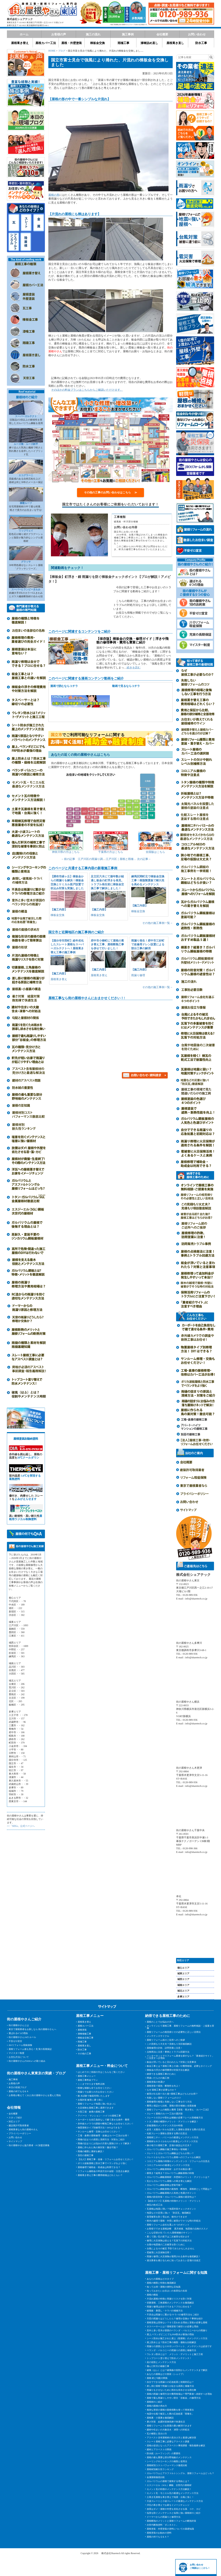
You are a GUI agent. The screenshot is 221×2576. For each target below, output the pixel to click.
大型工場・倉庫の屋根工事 (91, 2111)
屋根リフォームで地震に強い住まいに (97, 2103)
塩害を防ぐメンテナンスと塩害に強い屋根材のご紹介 (174, 2513)
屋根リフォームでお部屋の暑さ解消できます (169, 2425)
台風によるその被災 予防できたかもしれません (170, 2248)
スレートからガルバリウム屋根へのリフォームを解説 (174, 2157)
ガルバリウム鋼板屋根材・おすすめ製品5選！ (170, 2169)
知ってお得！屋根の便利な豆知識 (163, 2287)
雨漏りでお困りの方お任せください (96, 2092)
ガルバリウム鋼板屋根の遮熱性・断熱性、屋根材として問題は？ (179, 2189)
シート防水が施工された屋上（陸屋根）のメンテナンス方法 (177, 2338)
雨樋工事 (123, 43)
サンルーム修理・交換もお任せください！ (99, 2131)
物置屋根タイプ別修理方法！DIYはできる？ (100, 2127)
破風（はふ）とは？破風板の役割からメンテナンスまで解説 (177, 2370)
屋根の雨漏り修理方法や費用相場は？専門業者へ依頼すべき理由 (179, 2394)
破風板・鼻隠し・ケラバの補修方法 (165, 2310)
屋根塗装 (82, 2029)
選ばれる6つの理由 (18, 2033)
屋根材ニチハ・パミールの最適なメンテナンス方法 (172, 2137)
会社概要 (162, 34)
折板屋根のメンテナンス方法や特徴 (165, 2125)
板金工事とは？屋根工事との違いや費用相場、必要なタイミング (179, 2066)
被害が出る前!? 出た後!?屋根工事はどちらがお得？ (172, 2093)
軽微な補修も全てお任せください (94, 2088)
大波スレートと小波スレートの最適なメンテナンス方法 (175, 2501)
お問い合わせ (197, 34)
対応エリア (14, 2121)
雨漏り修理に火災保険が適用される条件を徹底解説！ (174, 2256)
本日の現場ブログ (18, 2087)
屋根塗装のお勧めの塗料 (159, 2532)
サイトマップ (15, 2141)
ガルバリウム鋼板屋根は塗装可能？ (165, 2185)
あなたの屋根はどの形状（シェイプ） (166, 2374)
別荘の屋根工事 (85, 2155)
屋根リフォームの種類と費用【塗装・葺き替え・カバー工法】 (178, 2109)
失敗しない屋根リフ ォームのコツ (164, 2097)
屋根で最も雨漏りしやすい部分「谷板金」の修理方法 (174, 2398)
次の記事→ (144, 859)
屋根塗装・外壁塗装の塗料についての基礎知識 (170, 2529)
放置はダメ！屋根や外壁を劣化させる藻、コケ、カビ (174, 2509)
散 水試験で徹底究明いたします (94, 2096)
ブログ (61, 51)
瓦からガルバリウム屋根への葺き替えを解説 (169, 2181)
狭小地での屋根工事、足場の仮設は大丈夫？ (169, 2145)
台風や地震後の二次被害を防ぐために (166, 2244)
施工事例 (128, 34)
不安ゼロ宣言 (15, 2041)
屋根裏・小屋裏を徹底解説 (160, 2417)
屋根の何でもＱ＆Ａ (19, 2091)
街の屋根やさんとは (19, 2025)
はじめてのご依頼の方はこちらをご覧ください (101, 2072)
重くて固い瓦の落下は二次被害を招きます (168, 2236)
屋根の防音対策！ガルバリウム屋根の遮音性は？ (171, 2197)
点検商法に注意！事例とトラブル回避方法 (168, 2052)
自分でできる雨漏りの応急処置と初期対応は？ (170, 2382)
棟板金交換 (97, 43)
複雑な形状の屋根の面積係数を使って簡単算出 (170, 2409)
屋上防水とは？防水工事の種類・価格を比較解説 (171, 2342)
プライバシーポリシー (20, 2133)
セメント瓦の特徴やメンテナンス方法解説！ (169, 2489)
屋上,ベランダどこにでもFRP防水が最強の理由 (170, 2334)
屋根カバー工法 (45, 43)
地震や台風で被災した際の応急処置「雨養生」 (170, 2413)
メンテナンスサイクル (158, 2036)
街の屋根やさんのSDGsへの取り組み (27, 2061)
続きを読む (134, 667)
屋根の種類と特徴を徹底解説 (161, 2283)
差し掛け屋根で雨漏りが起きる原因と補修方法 (170, 2386)
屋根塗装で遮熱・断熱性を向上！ (163, 2086)
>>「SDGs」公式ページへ (21, 1826)
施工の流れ (93, 34)
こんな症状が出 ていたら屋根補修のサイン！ (169, 2232)
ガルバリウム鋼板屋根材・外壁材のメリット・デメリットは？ (178, 2177)
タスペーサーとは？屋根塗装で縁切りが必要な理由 (172, 2326)
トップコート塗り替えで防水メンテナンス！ (169, 2358)
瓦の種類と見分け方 (157, 2433)
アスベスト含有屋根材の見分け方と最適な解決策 (171, 2437)
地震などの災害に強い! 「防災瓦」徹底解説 (169, 2212)
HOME (51, 51)
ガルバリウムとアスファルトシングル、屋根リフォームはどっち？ (180, 2473)
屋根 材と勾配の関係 (157, 2378)
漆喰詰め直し (149, 43)
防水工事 (201, 43)
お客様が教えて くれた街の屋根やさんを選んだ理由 (35, 2095)
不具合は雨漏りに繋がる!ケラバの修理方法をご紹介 (173, 2314)
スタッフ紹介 (15, 2117)
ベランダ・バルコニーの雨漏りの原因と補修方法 (171, 2350)
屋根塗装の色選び (156, 2082)
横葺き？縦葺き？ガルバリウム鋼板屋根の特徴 (170, 2173)
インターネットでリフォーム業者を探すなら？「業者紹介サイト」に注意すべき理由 (180, 2057)
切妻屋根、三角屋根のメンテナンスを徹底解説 (170, 2302)
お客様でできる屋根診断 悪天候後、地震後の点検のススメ (179, 2228)
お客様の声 (58, 34)
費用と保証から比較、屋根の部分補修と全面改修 (171, 2105)
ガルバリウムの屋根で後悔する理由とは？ (168, 2481)
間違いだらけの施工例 (158, 2078)
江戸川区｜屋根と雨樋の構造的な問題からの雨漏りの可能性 (121, 859)
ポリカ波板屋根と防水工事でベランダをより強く (102, 2163)
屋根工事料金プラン (88, 2080)
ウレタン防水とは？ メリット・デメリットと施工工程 (175, 2354)
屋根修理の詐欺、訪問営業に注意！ (165, 2048)
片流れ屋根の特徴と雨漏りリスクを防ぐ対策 (169, 2298)
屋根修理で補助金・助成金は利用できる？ (99, 2167)
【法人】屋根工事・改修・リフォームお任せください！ (106, 2159)
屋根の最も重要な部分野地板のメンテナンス (169, 2457)
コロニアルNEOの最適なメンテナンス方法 (168, 2165)
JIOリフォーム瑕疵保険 (20, 2045)
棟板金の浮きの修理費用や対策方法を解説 (168, 2070)
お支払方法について (19, 2057)
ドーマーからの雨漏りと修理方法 (163, 2517)
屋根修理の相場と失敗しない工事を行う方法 (169, 2101)
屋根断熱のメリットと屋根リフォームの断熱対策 (171, 2521)
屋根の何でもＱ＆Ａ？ (158, 2536)
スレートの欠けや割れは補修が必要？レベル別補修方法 (175, 2117)
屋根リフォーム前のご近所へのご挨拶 (166, 2040)
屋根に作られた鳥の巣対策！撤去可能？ (98, 2147)
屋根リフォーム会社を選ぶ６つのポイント (168, 2224)
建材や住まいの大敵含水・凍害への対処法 (168, 2429)
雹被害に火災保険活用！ (159, 2252)
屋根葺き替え (20, 43)
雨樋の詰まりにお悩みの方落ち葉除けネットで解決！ (105, 2143)
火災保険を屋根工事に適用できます (96, 2107)
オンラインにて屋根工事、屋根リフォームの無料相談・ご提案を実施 (180, 2027)
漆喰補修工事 (84, 2033)
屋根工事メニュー (87, 2076)
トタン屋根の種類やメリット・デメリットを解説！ (172, 2121)
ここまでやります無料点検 (91, 2084)
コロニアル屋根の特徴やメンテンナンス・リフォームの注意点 (178, 2161)
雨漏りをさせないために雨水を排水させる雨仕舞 (171, 2390)
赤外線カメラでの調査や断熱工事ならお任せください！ (106, 2123)
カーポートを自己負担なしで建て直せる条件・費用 (103, 2119)
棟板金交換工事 (85, 2037)
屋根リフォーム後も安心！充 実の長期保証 (30, 2049)
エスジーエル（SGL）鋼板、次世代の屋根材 (169, 2485)
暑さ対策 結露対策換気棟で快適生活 (166, 2421)
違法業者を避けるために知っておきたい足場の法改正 (174, 2260)
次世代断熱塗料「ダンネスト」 (162, 2525)
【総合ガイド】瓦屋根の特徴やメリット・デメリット (174, 2201)
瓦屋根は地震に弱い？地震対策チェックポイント (171, 2209)
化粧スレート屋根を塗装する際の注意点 (167, 2133)
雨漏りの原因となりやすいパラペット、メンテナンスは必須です (179, 2346)
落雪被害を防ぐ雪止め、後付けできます (167, 2216)
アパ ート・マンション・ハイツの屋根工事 (99, 2115)
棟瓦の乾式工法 (154, 2205)
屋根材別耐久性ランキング (160, 2469)
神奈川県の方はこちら (66, 851)
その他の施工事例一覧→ (157, 923)
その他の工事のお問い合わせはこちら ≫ (110, 492)
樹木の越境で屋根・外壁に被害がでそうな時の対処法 (174, 2220)
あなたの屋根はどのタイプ (160, 2279)
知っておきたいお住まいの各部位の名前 (167, 2290)
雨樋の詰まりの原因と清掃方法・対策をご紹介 (101, 2139)
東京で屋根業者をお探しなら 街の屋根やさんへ (32, 2029)
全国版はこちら (155, 851)
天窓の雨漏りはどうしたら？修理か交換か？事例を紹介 (175, 2318)
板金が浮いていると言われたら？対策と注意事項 (171, 2062)
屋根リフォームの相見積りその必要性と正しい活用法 (174, 2032)
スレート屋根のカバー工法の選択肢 (165, 2113)
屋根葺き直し (175, 43)
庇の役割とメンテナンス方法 (161, 2362)
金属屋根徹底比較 (156, 2477)
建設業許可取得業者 (19, 2125)
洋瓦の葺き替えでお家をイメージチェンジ (168, 2505)
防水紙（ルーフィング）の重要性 (163, 2453)
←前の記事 (68, 859)
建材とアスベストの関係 (159, 2449)
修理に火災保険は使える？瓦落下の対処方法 (169, 2240)
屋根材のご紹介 (154, 2402)
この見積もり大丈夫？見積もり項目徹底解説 (169, 2044)
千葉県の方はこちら (110, 851)
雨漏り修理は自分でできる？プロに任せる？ (169, 2306)
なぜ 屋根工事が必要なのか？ (161, 2090)
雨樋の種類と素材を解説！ (91, 2151)
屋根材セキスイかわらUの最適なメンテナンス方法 (172, 2141)
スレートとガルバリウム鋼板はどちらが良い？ (170, 2153)
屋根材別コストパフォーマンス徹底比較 (167, 2465)
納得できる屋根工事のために (161, 2074)
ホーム (24, 34)
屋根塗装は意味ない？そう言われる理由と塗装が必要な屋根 (177, 2322)
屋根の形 (53, 194)
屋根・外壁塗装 (71, 43)
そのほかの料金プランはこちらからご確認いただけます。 (87, 389)
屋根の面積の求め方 (157, 2406)
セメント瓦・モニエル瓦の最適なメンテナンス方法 (172, 2493)
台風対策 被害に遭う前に (90, 2100)
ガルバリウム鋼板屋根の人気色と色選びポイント (171, 2193)
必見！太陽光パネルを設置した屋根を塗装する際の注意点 (176, 2129)
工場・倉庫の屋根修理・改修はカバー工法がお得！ (103, 2135)
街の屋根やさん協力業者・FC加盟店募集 (29, 2145)
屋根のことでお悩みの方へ (160, 2022)
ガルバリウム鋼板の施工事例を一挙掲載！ (168, 2149)
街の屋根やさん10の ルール (22, 2037)
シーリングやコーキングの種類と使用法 (167, 2461)
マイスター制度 (16, 2053)
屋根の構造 (152, 2294)
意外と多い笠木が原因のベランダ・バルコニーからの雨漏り (177, 2330)
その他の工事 (84, 2053)
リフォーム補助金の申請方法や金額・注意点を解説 (103, 2171)
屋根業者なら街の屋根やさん (23, 2129)
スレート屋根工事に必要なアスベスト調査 (168, 2441)
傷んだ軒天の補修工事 (158, 2366)
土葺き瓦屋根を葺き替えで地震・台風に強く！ (170, 2497)
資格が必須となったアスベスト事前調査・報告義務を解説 (176, 2445)
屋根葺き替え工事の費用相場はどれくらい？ (100, 2175)
